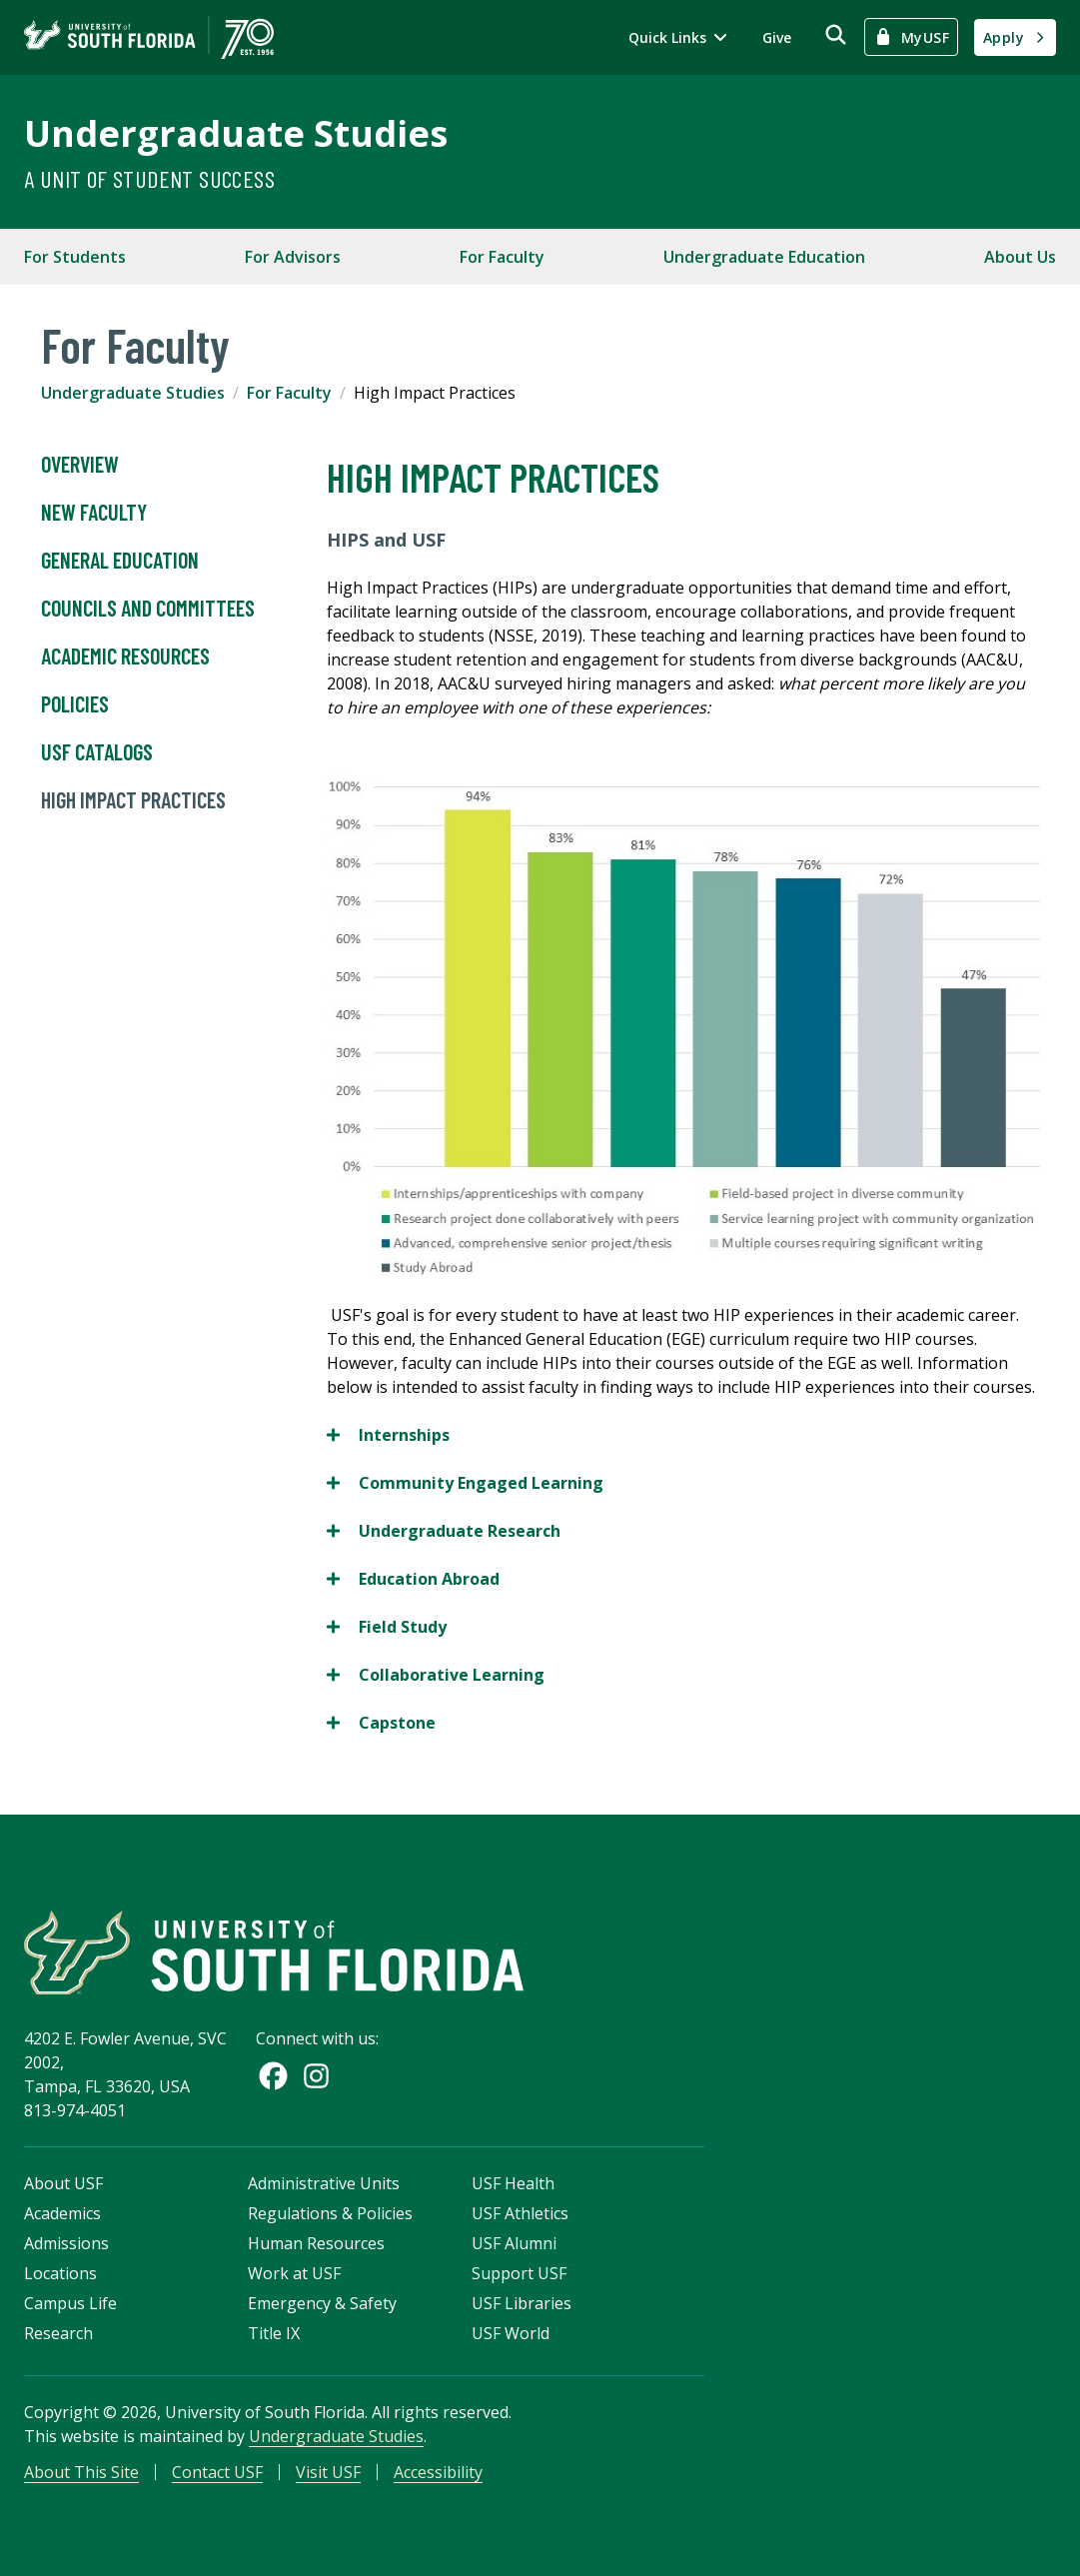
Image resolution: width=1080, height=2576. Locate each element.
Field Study (387, 1627)
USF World (510, 2333)
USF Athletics (520, 2213)
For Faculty (502, 257)
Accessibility (438, 2472)
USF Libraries (521, 2303)
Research (58, 2333)
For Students (75, 257)
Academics (62, 2213)
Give (776, 37)
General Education (120, 561)
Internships (388, 1435)
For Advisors (293, 257)
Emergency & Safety (322, 2303)
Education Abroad (413, 1579)
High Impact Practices (133, 800)
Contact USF (217, 2472)
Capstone (381, 1723)
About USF (63, 2183)
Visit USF (328, 2472)
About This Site (81, 2472)
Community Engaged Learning (465, 1483)
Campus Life (70, 2303)
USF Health (513, 2183)
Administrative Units (324, 2183)
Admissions (66, 2243)
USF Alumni (514, 2243)
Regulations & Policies (330, 2213)
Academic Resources (125, 656)
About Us (1020, 257)
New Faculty (94, 513)
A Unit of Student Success (149, 178)
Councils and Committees (148, 609)
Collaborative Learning (435, 1675)
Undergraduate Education (764, 257)
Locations (60, 2273)
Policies (75, 704)
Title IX (274, 2333)
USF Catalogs (97, 752)
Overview (80, 465)
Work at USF (294, 2273)
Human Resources (316, 2243)
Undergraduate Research (443, 1531)
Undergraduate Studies (236, 133)
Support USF (519, 2273)
